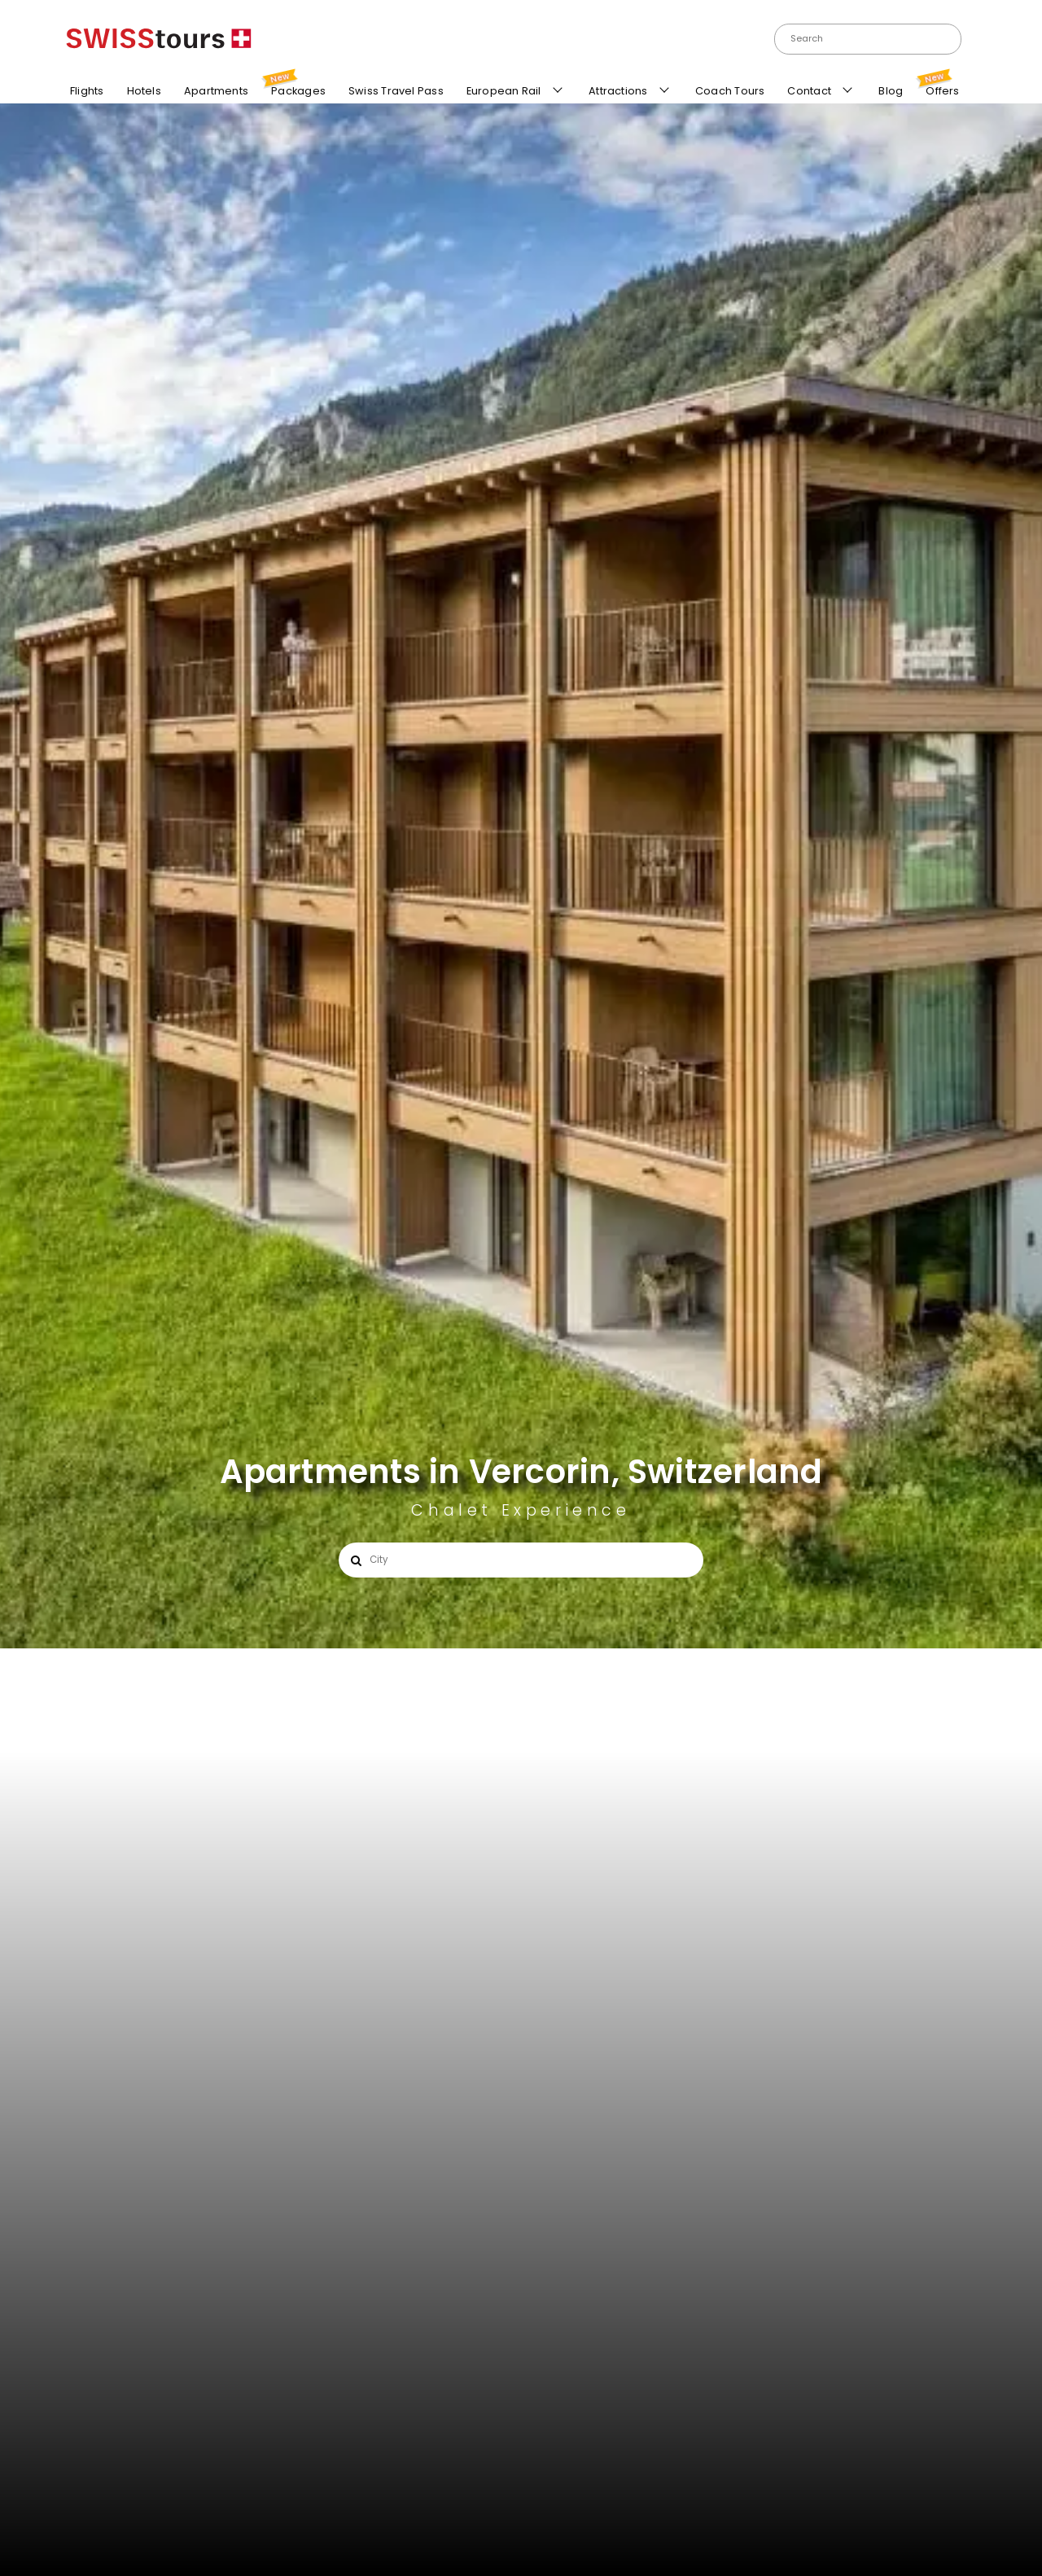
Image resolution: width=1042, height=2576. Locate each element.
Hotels (141, 91)
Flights (84, 93)
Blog (888, 93)
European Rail (502, 93)
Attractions (617, 93)
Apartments (214, 91)
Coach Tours (727, 93)
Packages (296, 85)
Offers (940, 87)
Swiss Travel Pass (394, 93)
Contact (808, 93)
